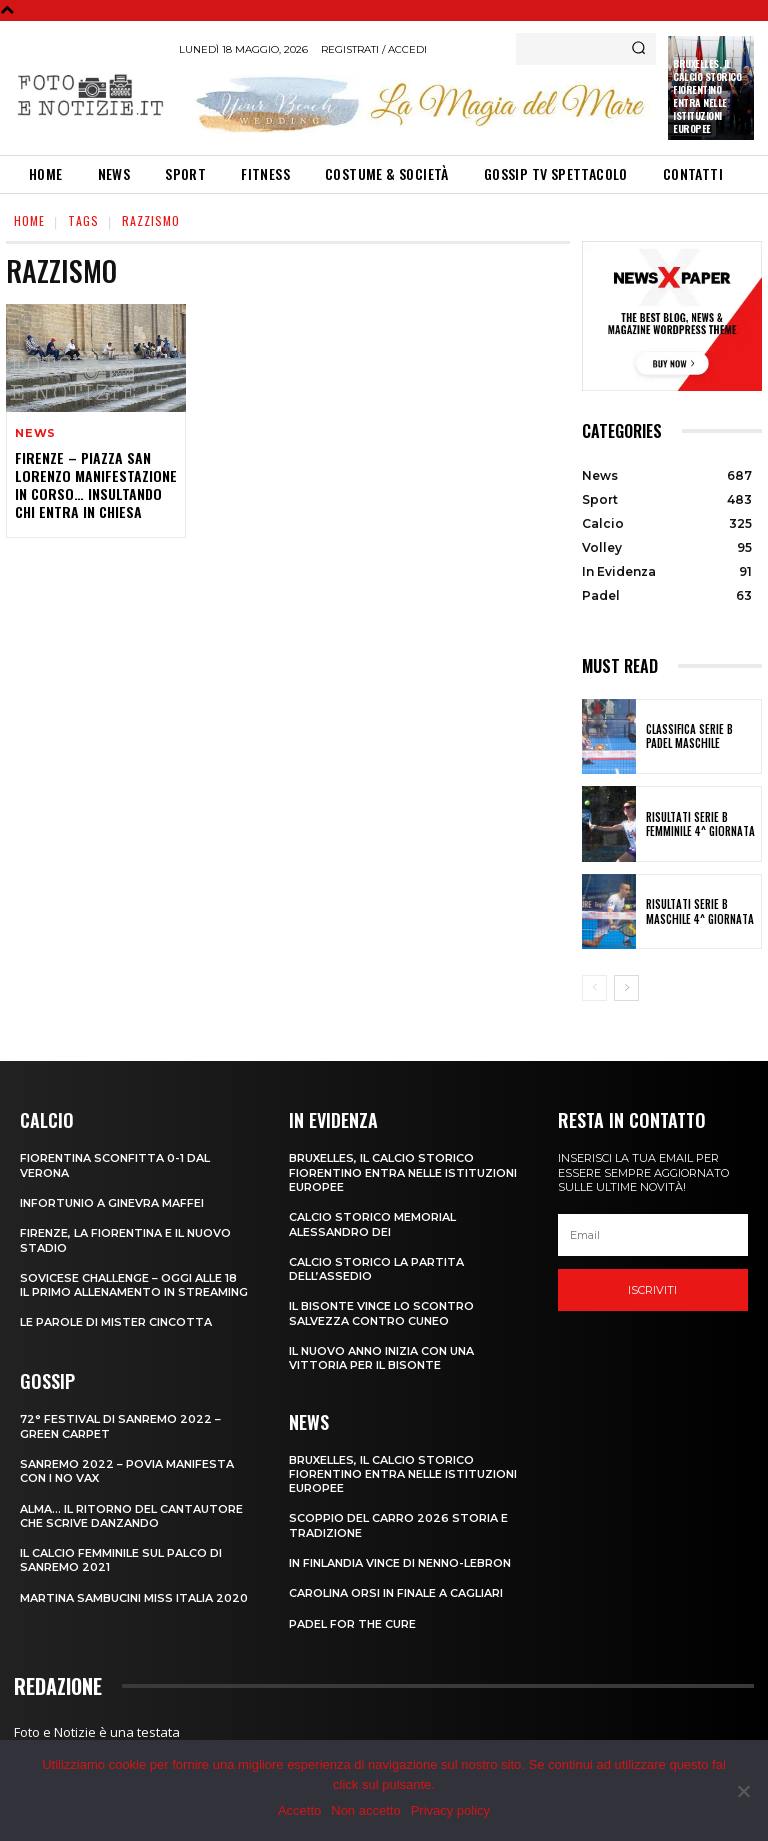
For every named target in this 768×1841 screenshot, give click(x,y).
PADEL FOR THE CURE (352, 1624)
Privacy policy (450, 1810)
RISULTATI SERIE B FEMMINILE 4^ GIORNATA (700, 824)
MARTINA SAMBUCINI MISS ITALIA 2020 (134, 1598)
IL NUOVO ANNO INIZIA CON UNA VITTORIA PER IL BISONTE (381, 1358)
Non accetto (365, 1810)
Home (29, 220)
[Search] (638, 49)
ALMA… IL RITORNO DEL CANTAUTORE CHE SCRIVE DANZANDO (131, 1516)
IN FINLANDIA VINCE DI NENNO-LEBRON (400, 1563)
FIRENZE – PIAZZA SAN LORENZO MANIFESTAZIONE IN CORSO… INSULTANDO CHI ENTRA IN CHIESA (96, 485)
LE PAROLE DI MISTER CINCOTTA (116, 1322)
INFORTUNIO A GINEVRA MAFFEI (112, 1203)
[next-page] (626, 988)
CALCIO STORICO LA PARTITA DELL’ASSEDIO (376, 1269)
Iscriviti (652, 1290)
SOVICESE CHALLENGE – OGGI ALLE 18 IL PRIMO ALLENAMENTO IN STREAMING (134, 1285)
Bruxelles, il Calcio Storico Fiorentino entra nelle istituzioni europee (707, 96)
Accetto (299, 1810)
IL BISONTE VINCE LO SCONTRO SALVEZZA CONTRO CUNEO (381, 1313)
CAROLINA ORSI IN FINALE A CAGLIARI (396, 1593)
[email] (653, 1235)
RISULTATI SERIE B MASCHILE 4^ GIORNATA (700, 911)
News (35, 433)
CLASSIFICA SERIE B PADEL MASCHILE (689, 736)
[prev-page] (594, 988)
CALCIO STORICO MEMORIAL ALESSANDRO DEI (372, 1224)
